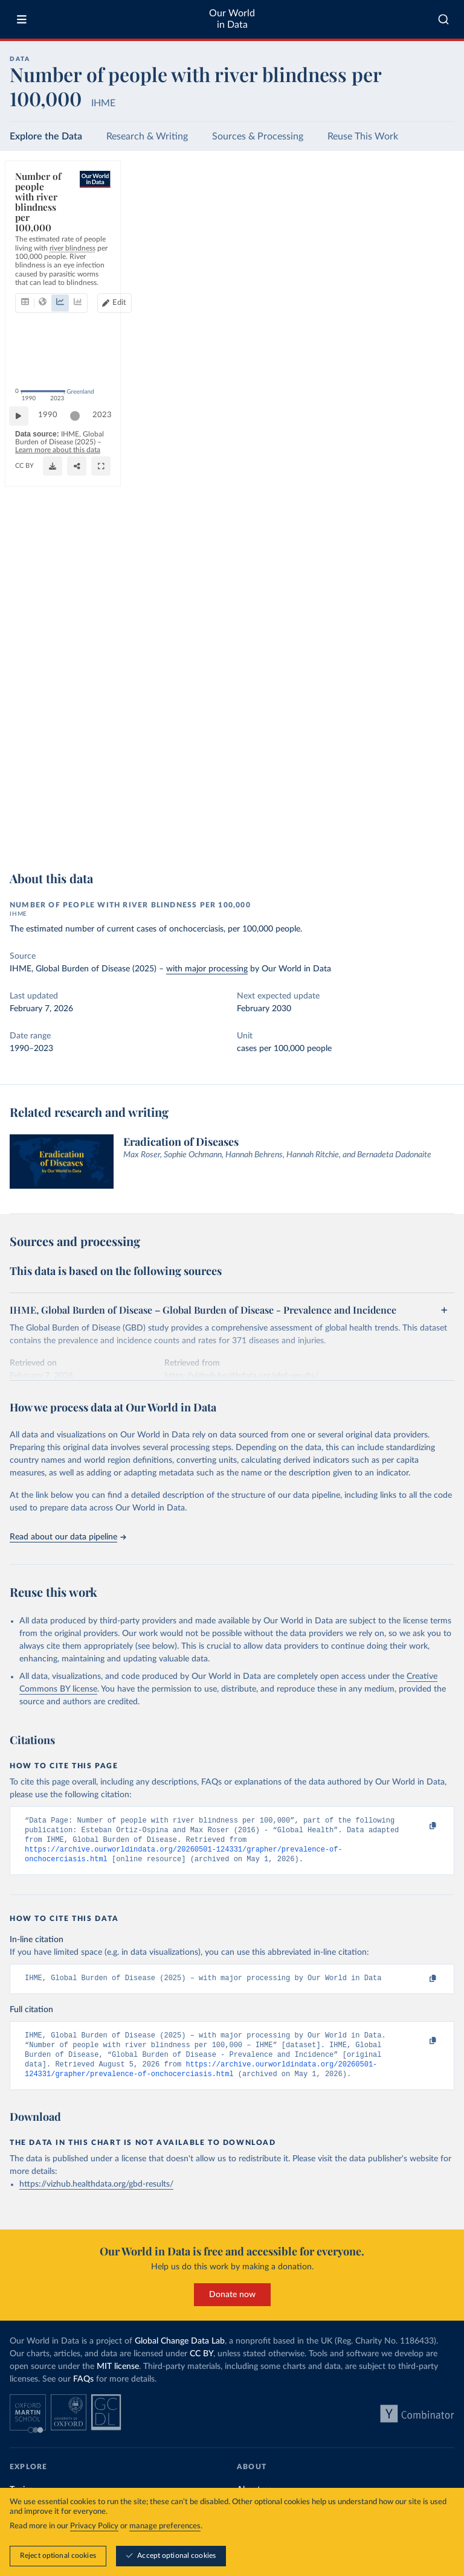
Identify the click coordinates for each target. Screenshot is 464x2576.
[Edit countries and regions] (393, 224)
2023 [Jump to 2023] (433, 808)
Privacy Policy (94, 2527)
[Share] (415, 836)
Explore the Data (46, 136)
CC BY (159, 842)
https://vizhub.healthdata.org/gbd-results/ (96, 2197)
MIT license (118, 2379)
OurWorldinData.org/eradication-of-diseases (79, 842)
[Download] (391, 836)
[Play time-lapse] (24, 809)
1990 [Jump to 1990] (53, 808)
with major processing (207, 969)
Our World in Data (232, 19)
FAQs (83, 2392)
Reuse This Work (362, 136)
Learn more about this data (254, 831)
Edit (398, 224)
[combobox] (443, 19)
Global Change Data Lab (180, 2354)
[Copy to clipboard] (420, 1826)
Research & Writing (147, 136)
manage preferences (165, 2527)
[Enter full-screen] (439, 836)
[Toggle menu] (22, 19)
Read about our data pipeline (68, 1537)
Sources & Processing (257, 136)
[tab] (41, 224)
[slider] (81, 809)
